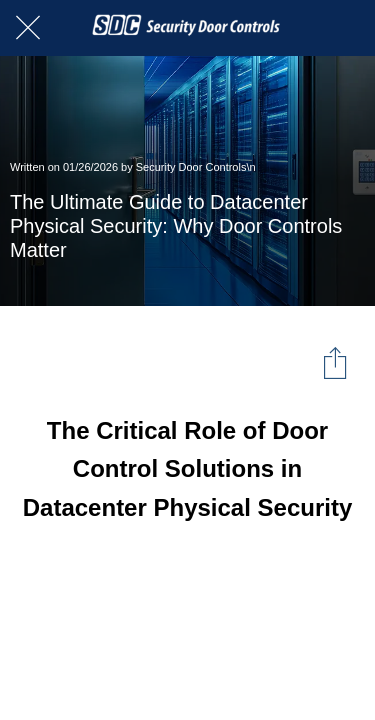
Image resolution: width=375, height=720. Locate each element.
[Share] (335, 362)
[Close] (28, 28)
